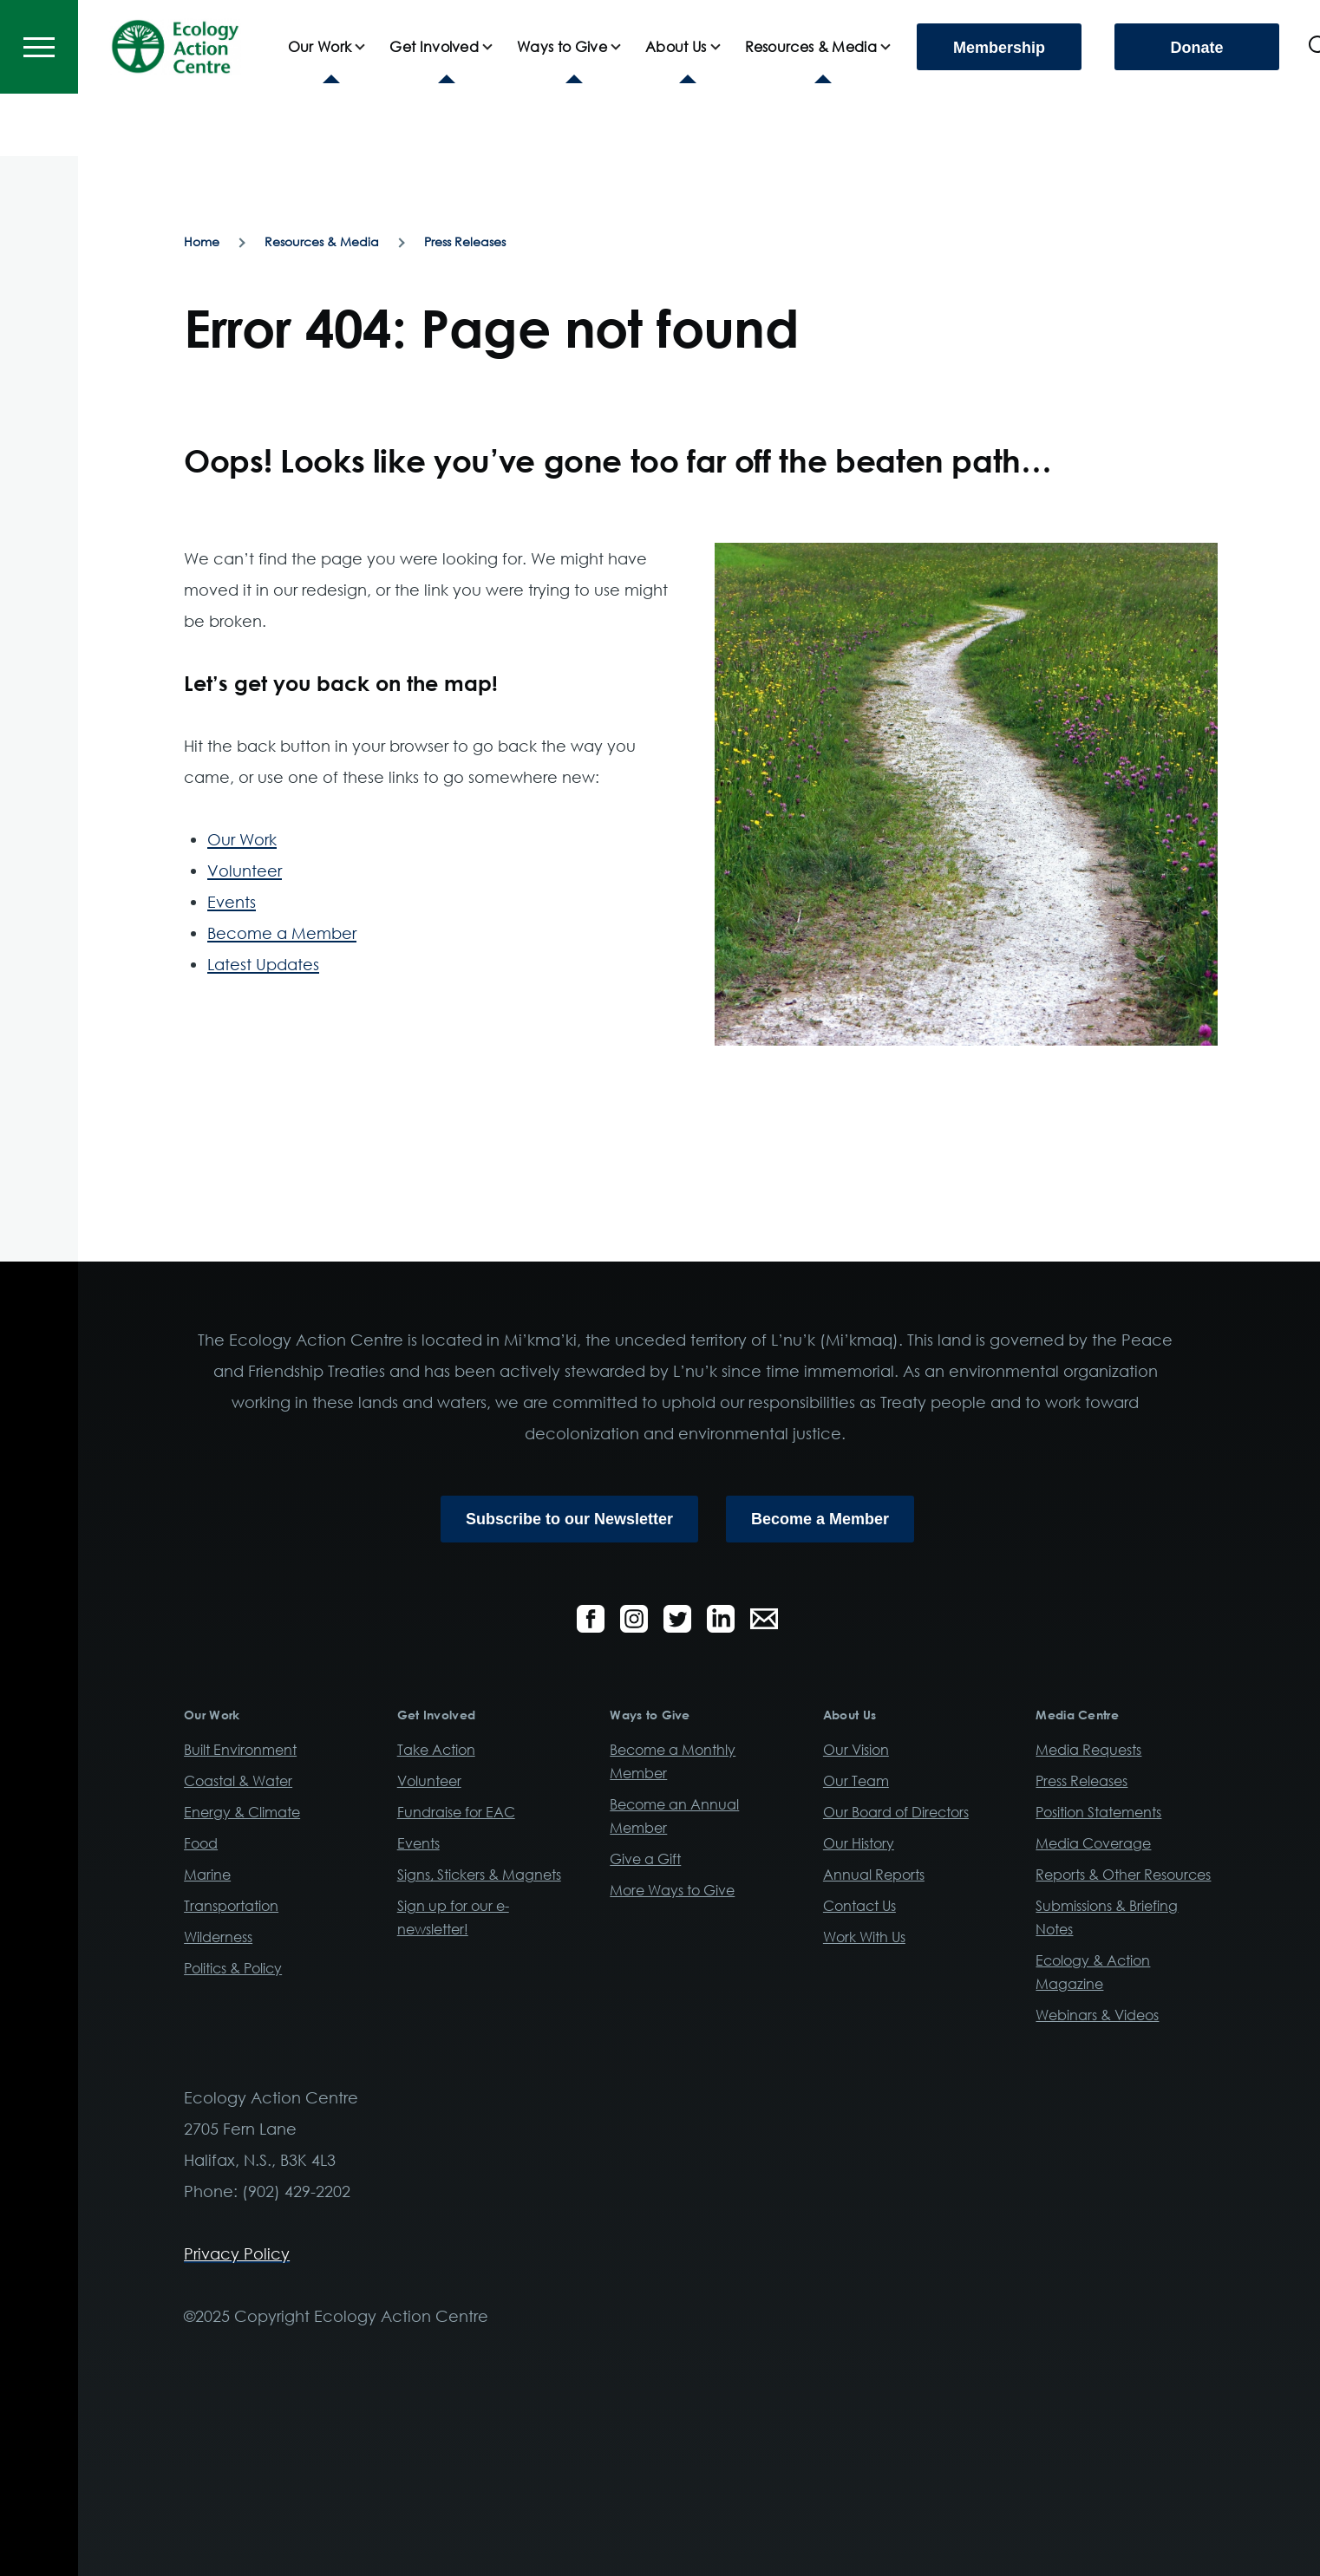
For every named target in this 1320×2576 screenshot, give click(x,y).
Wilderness (218, 1938)
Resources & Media (322, 242)
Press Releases (465, 242)
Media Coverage (1093, 1844)
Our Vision (856, 1750)
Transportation (231, 1906)
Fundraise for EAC (456, 1813)
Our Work (242, 840)
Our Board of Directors (896, 1813)
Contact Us (859, 1906)
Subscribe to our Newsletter (569, 1520)
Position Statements (1098, 1813)
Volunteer (244, 871)
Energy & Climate (242, 1813)
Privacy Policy (237, 2254)
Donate (1196, 110)
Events (231, 902)
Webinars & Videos (1097, 2016)
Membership (999, 110)
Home (201, 242)
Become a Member (281, 933)
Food (201, 1844)
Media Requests (1088, 1750)
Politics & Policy (233, 1969)
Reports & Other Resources (1123, 1875)
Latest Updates (263, 965)
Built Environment (240, 1750)
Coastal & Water (238, 1781)
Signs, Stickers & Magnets (479, 1875)
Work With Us (864, 1938)
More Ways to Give (672, 1891)
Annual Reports (874, 1875)
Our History (858, 1844)
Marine (207, 1875)
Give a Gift (645, 1859)
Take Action (436, 1750)
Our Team (856, 1781)
